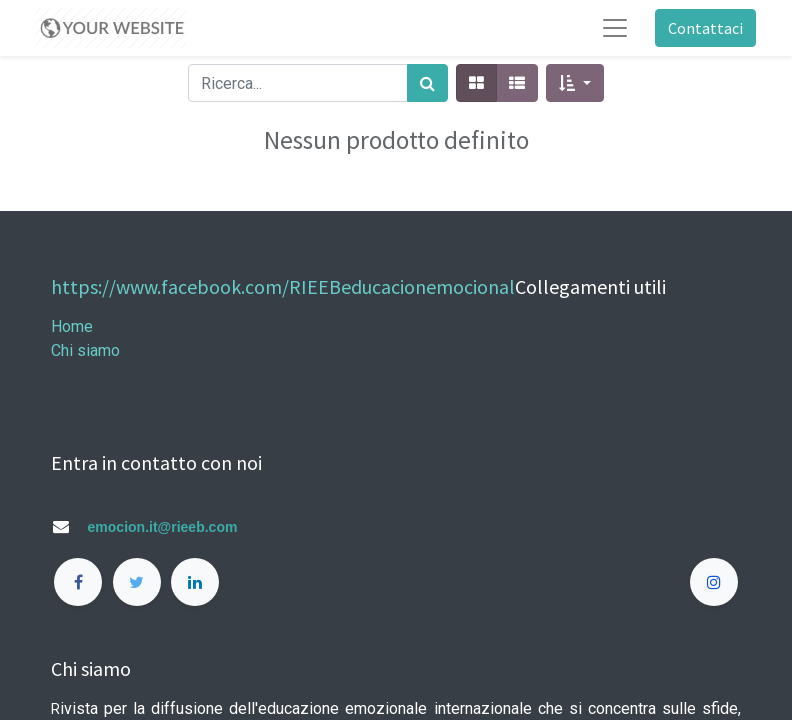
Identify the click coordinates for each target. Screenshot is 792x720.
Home (72, 326)
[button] (574, 83)
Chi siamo (85, 350)
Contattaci (705, 28)
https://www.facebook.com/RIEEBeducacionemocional (283, 286)
